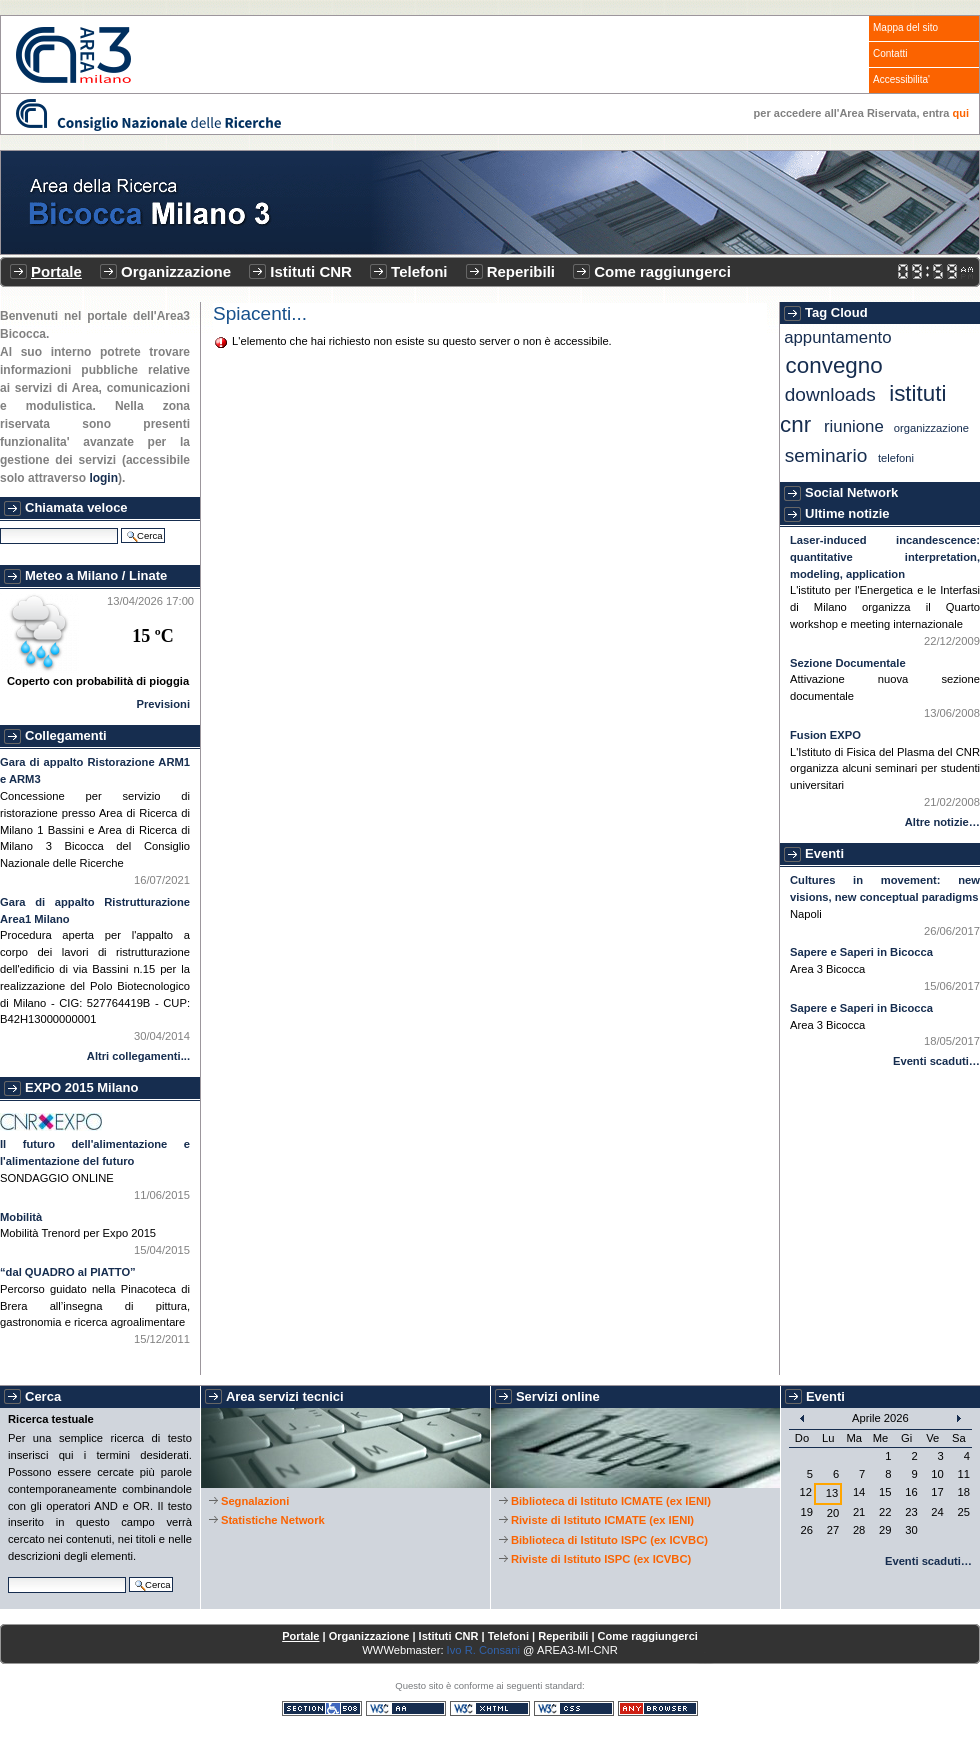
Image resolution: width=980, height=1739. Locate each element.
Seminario (826, 455)
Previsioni (163, 704)
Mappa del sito (905, 27)
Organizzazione (176, 271)
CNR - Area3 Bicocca (73, 55)
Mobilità (21, 1217)
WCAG (406, 1708)
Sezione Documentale (848, 663)
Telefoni (419, 271)
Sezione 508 (322, 1708)
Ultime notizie (847, 513)
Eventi (824, 853)
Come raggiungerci (662, 271)
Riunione (854, 426)
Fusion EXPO (825, 735)
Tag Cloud (836, 312)
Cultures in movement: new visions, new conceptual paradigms (885, 888)
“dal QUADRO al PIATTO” (68, 1272)
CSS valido (574, 1708)
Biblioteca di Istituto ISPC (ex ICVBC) (609, 1540)
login (103, 478)
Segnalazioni (255, 1501)
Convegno (834, 365)
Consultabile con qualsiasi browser (658, 1708)
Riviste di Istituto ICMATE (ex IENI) (602, 1520)
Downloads (830, 394)
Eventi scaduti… (936, 1061)
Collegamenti (66, 735)
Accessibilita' (901, 79)
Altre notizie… (942, 822)
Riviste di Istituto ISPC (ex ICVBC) (601, 1559)
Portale (56, 271)
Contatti (890, 53)
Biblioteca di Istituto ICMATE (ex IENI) (611, 1501)
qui (961, 113)
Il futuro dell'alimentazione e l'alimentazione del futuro (95, 1152)
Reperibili (521, 271)
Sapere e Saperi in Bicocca (861, 952)
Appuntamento (837, 337)
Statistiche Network (273, 1520)
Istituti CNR (311, 271)
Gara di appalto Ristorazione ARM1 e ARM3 (95, 770)
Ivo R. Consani (483, 1650)
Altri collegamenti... (138, 1056)
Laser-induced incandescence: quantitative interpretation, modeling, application (885, 557)
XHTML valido (490, 1708)
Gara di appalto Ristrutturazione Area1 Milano (95, 910)
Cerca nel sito (7, 1574)
